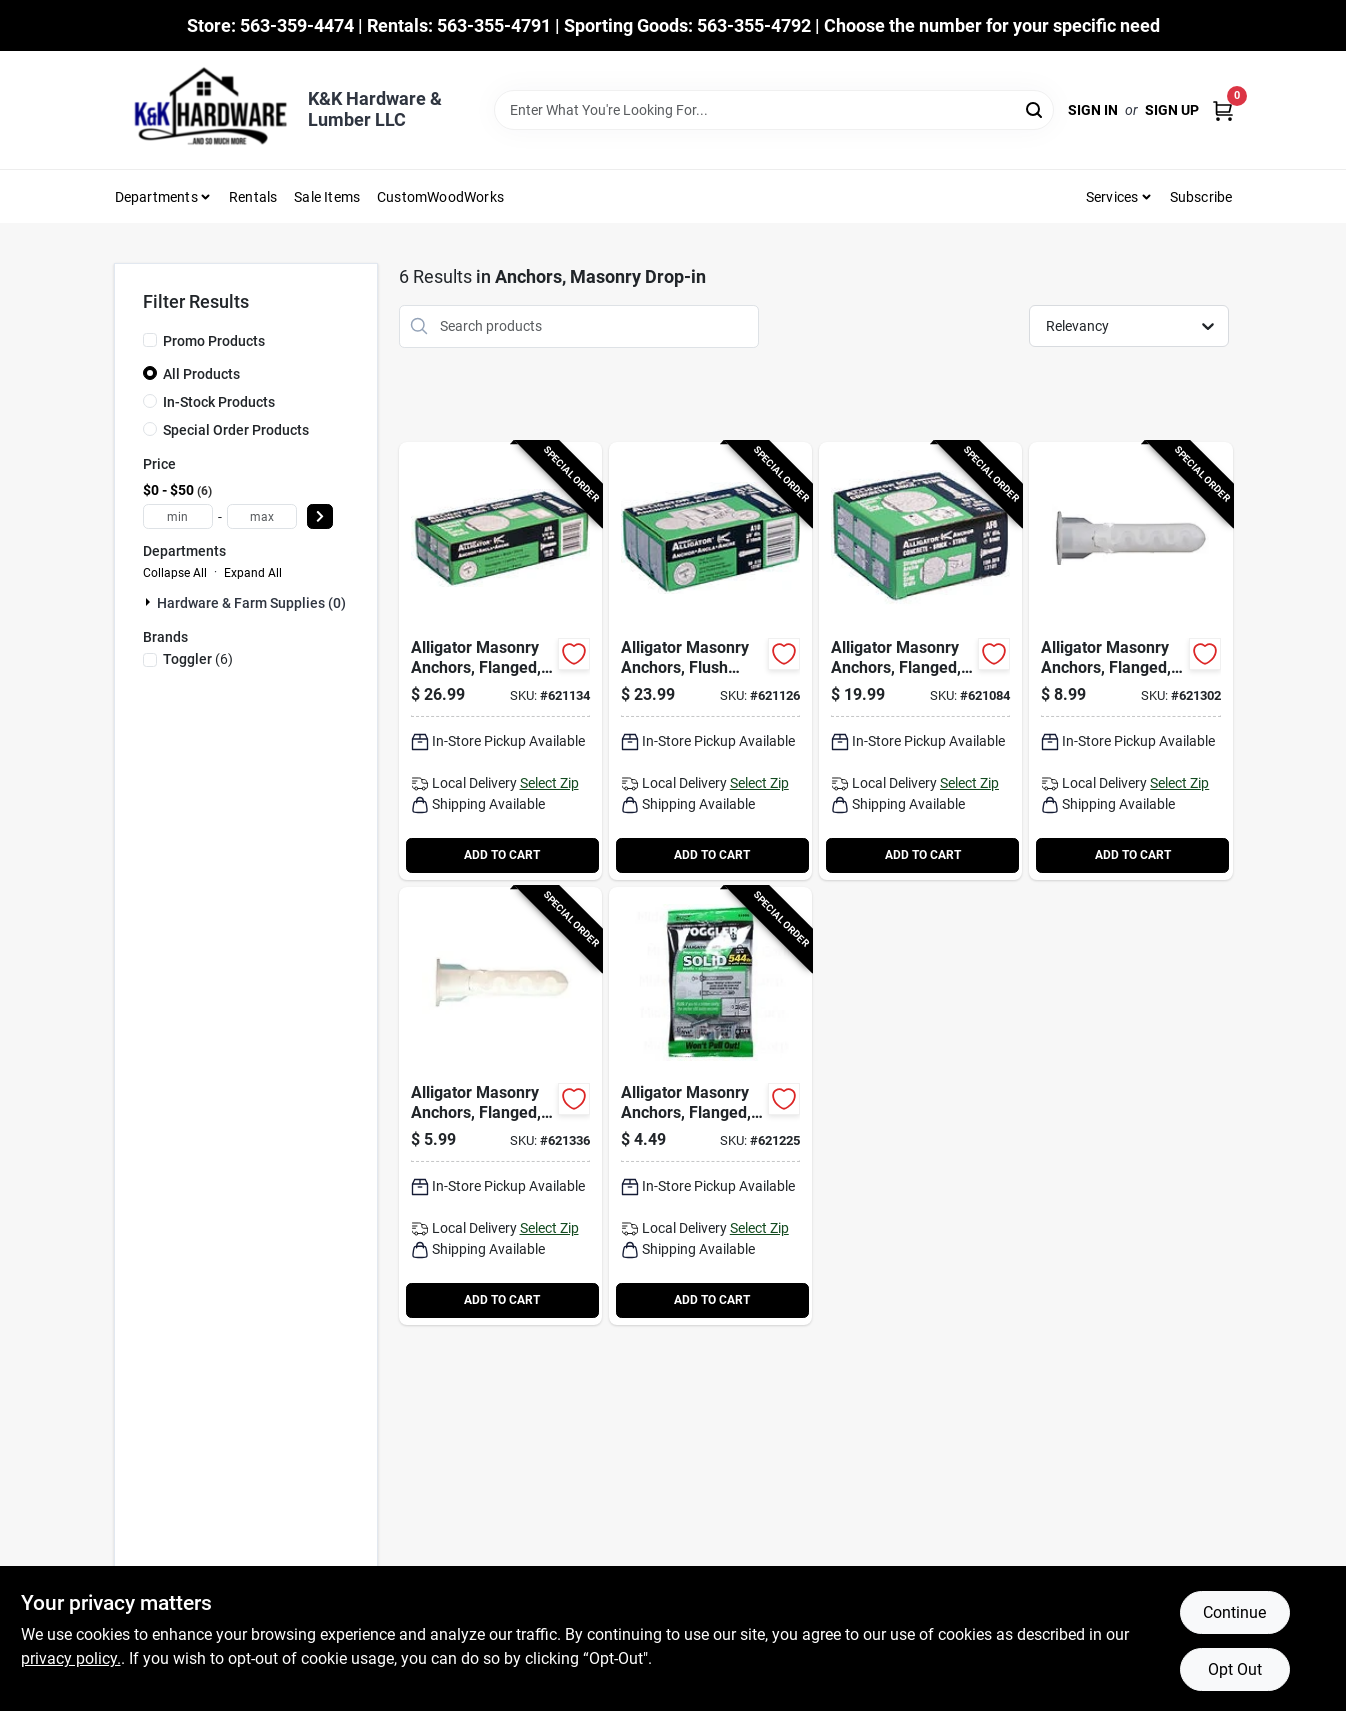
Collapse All (175, 573)
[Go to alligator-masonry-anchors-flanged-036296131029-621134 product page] (500, 661)
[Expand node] (150, 602)
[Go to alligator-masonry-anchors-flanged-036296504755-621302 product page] (1130, 661)
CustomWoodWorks (440, 197)
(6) (198, 659)
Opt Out (1235, 1669)
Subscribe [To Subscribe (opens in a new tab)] (1201, 197)
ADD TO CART (502, 855)
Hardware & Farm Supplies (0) (251, 603)
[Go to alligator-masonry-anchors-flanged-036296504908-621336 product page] (500, 1106)
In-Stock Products (219, 402)
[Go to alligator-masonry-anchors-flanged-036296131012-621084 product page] (920, 661)
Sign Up (1172, 110)
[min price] (178, 516)
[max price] (262, 516)
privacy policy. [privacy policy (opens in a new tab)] (71, 1658)
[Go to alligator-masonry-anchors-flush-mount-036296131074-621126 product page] (710, 661)
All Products (201, 374)
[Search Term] (774, 110)
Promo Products (214, 341)
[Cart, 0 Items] (1223, 110)
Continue (1234, 1612)
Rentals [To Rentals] (253, 197)
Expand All (253, 573)
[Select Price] (320, 516)
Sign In (1093, 110)
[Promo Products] (150, 340)
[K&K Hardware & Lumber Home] (204, 110)
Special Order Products (236, 430)
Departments (156, 197)
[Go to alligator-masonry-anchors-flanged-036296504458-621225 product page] (710, 1106)
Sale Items (327, 197)
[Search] (1035, 108)
